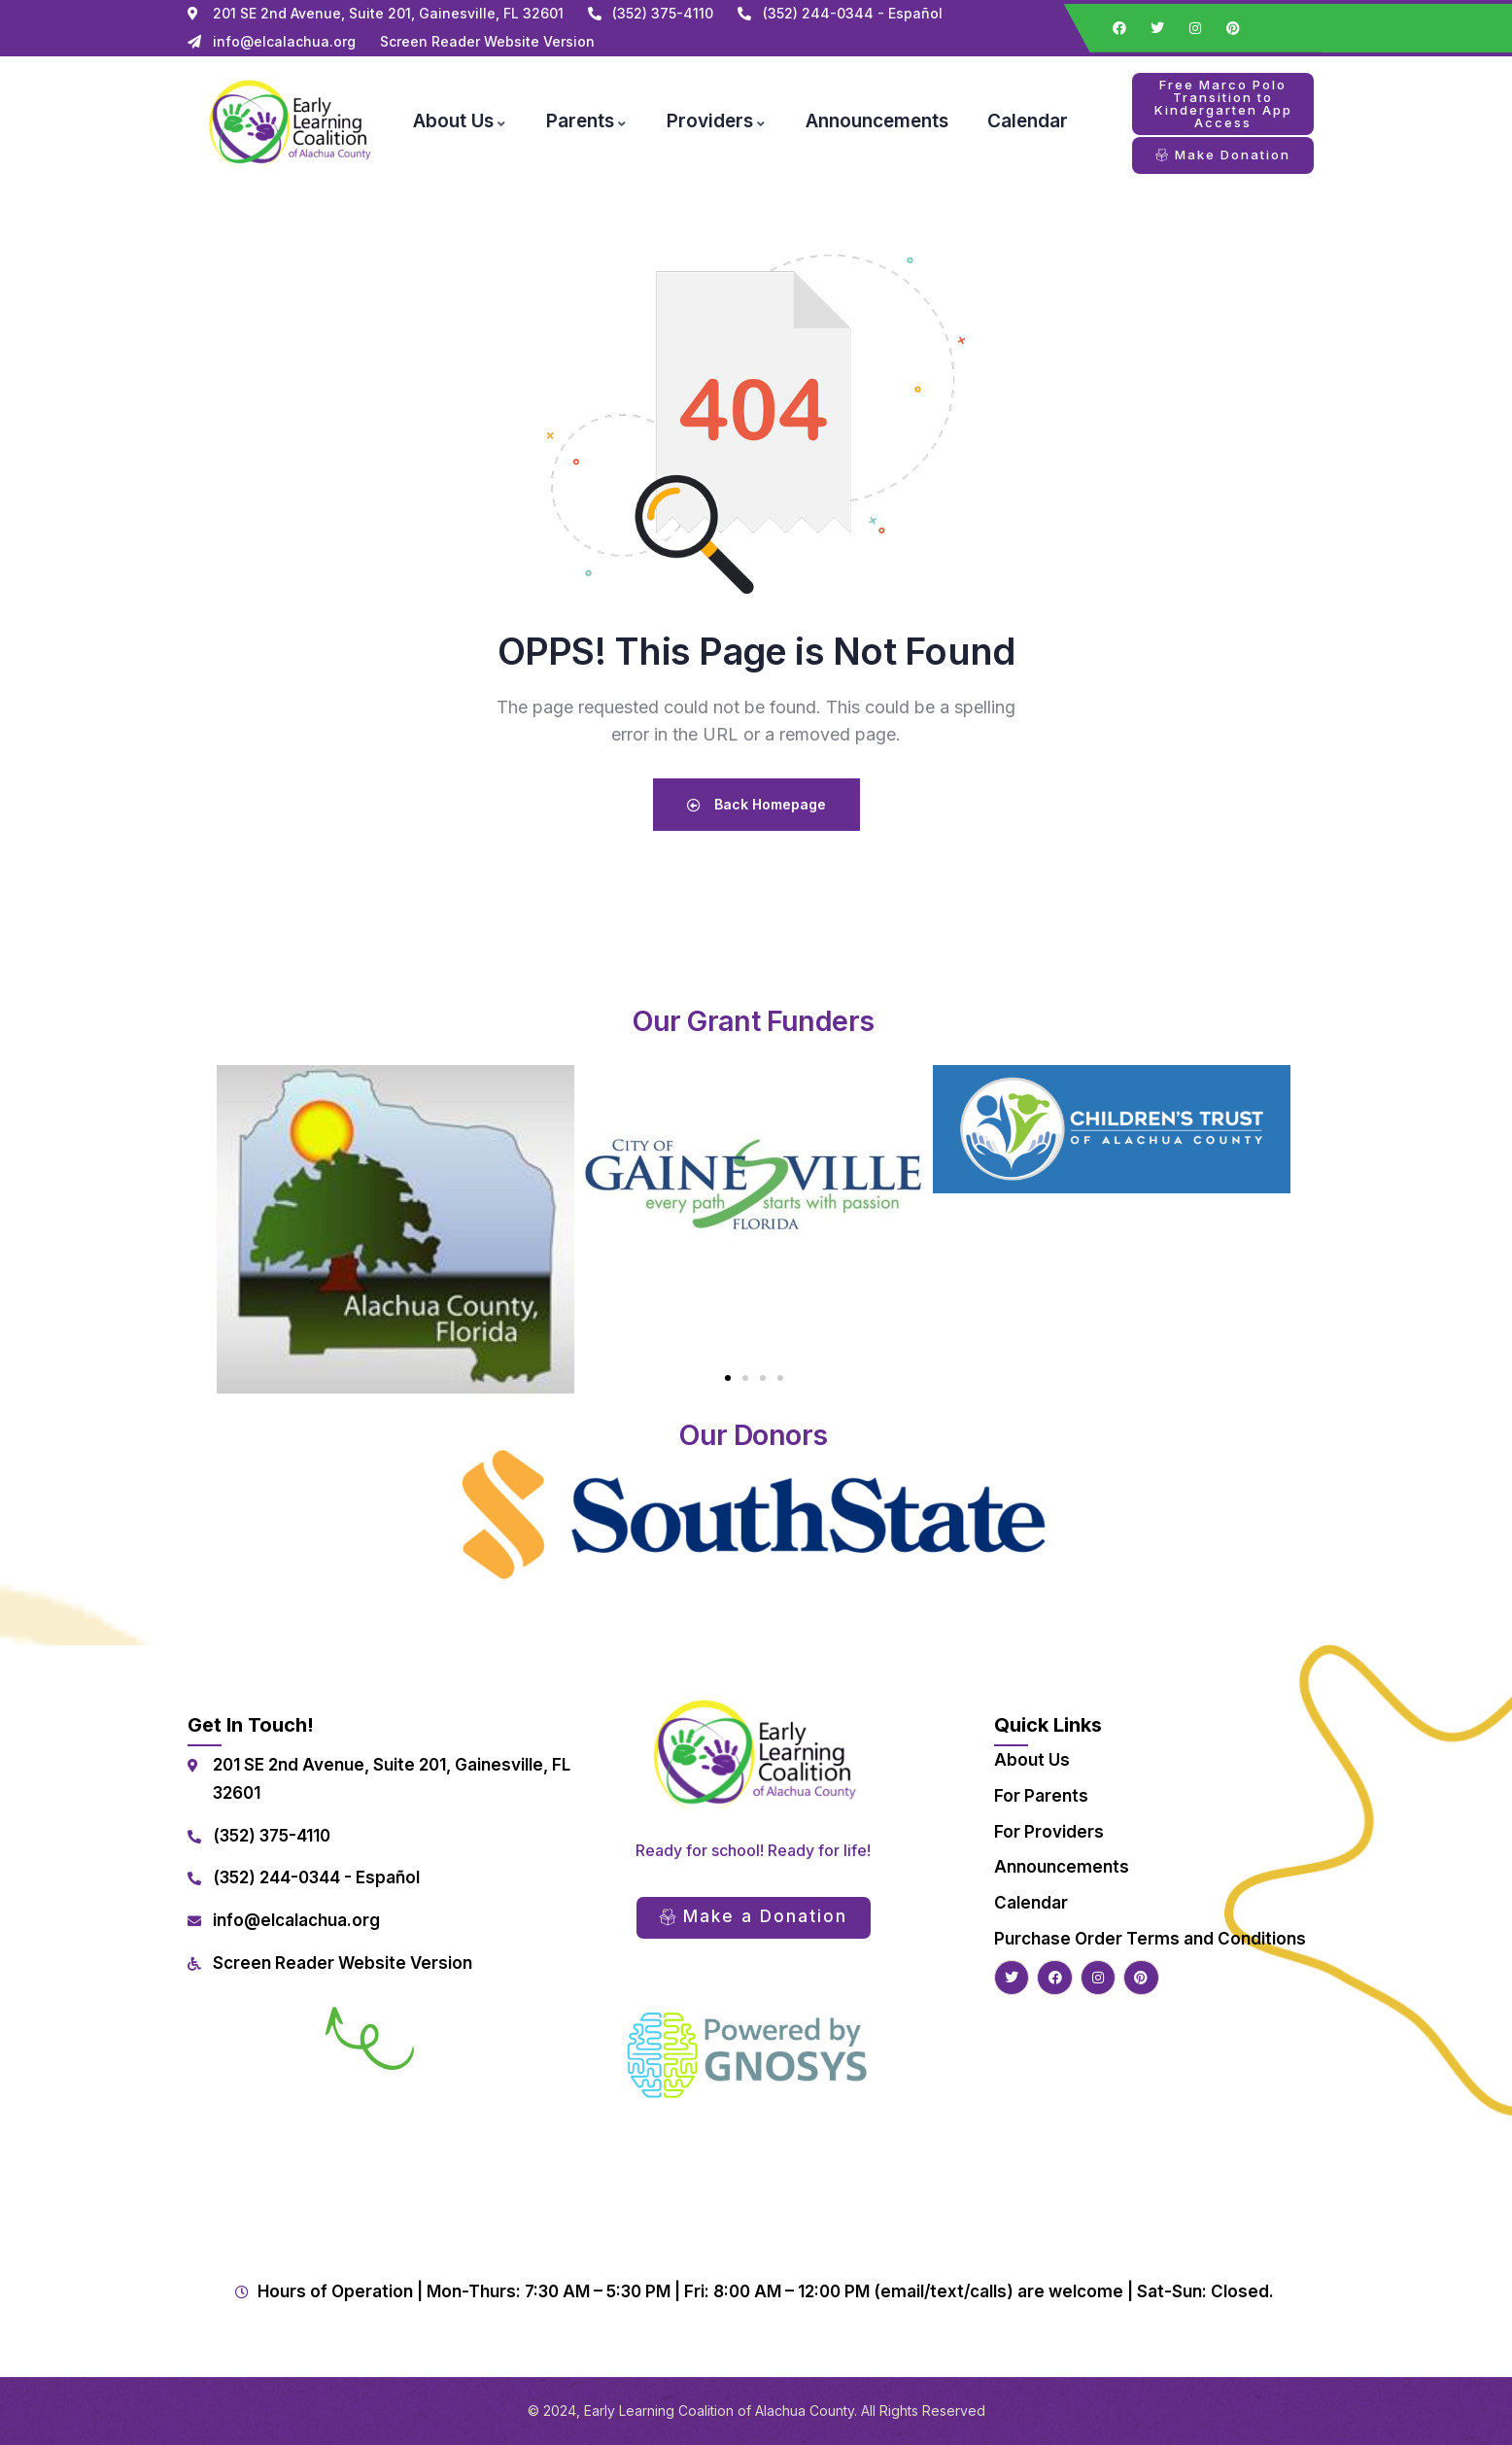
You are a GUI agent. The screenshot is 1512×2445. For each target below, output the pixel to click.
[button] (728, 1378)
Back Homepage (756, 804)
